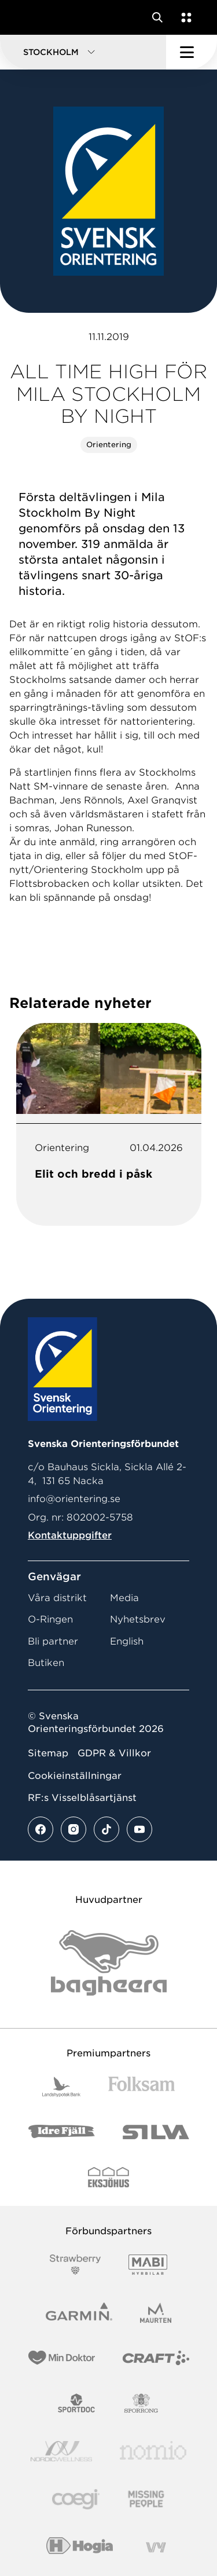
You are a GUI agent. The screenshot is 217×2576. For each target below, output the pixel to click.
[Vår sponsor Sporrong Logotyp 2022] (141, 2403)
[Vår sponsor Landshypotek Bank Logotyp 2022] (61, 2087)
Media (124, 1597)
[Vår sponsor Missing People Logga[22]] (146, 2499)
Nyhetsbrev (137, 1619)
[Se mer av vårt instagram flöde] (73, 1829)
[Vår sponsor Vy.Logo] (156, 2547)
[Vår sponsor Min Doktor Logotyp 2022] (61, 2358)
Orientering (108, 444)
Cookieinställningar (75, 1775)
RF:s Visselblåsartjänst (82, 1797)
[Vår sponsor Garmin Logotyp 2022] (79, 2313)
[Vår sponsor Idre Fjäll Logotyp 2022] (61, 2132)
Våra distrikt (57, 1597)
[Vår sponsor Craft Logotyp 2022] (156, 2358)
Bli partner (53, 1641)
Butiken (46, 1662)
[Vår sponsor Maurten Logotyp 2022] (155, 2313)
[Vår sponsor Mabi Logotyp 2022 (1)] (147, 2265)
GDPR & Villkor (114, 1753)
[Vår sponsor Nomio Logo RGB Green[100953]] (153, 2451)
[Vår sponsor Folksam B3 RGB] (141, 2087)
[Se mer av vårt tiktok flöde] (106, 1829)
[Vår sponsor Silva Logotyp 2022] (156, 2132)
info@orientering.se (74, 1498)
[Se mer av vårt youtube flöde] (139, 1829)
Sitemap (48, 1753)
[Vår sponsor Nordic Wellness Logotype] (61, 2451)
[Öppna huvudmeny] (191, 52)
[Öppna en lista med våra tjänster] (184, 17)
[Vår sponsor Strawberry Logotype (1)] (75, 2265)
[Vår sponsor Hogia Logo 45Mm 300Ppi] (79, 2547)
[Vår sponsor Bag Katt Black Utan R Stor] (109, 1963)
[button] (83, 52)
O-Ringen (50, 1619)
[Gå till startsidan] (31, 17)
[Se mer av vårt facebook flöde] (40, 1829)
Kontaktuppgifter (70, 1535)
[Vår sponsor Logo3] (76, 2499)
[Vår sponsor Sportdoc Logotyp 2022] (76, 2403)
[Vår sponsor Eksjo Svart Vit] (108, 2177)
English (127, 1641)
